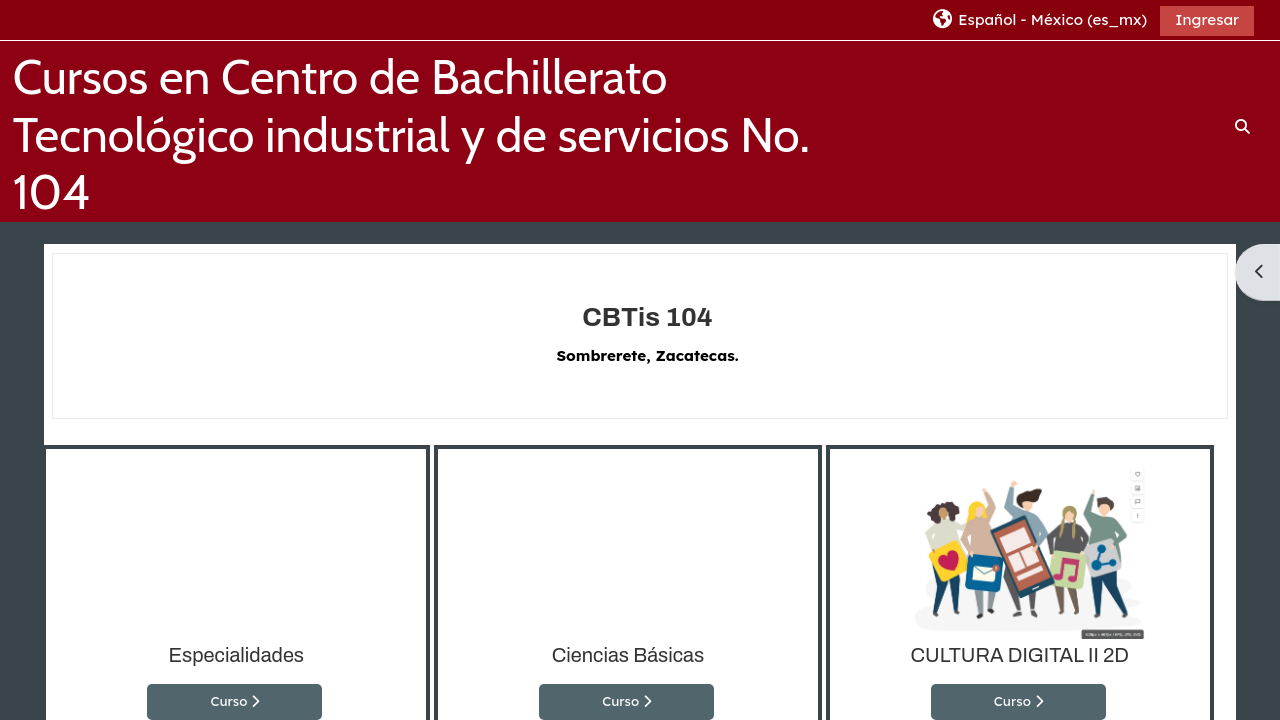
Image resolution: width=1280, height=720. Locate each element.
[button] (1038, 19)
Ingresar (1207, 19)
